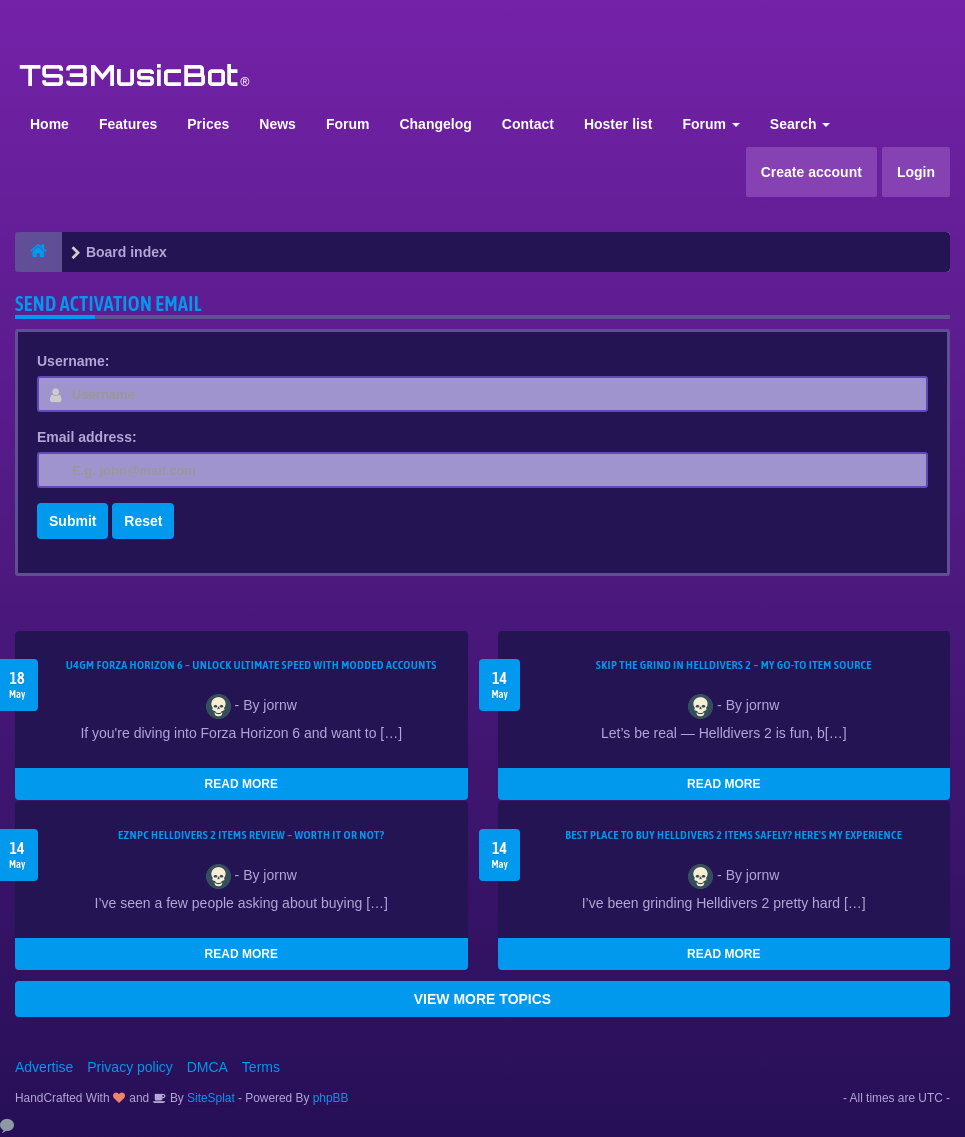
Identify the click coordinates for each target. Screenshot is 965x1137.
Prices (208, 124)
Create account (811, 172)
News (277, 124)
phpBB (331, 1098)
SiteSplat (209, 1098)
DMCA (207, 1067)
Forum (348, 124)
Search (800, 124)
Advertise (44, 1067)
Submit (72, 521)
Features (128, 124)
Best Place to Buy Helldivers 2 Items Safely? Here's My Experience (733, 835)
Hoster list (618, 124)
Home (49, 124)
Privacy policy (130, 1067)
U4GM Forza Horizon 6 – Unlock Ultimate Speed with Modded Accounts (251, 665)
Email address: (87, 437)
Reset (143, 521)
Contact (528, 124)
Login (916, 172)
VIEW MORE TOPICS (482, 999)
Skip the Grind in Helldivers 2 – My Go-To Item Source (734, 665)
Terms (261, 1067)
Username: (73, 361)
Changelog (435, 124)
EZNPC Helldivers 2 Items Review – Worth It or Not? (251, 835)
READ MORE (241, 784)
